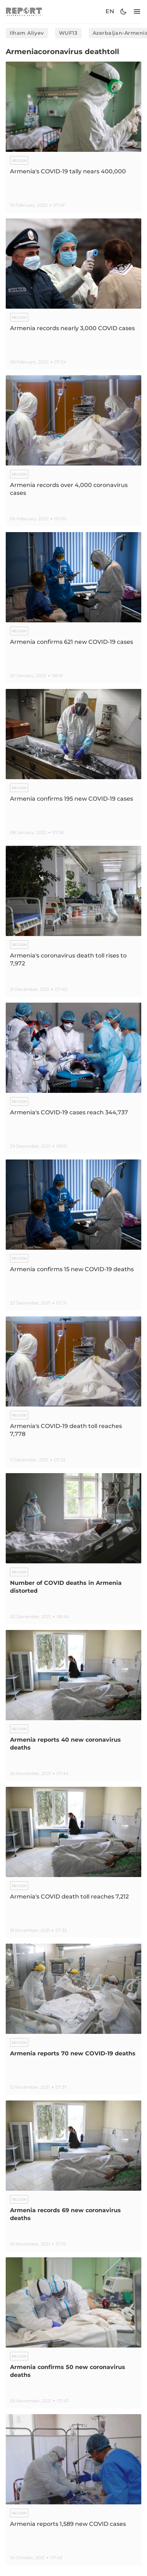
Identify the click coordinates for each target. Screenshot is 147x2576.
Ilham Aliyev (27, 33)
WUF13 (68, 33)
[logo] (24, 11)
